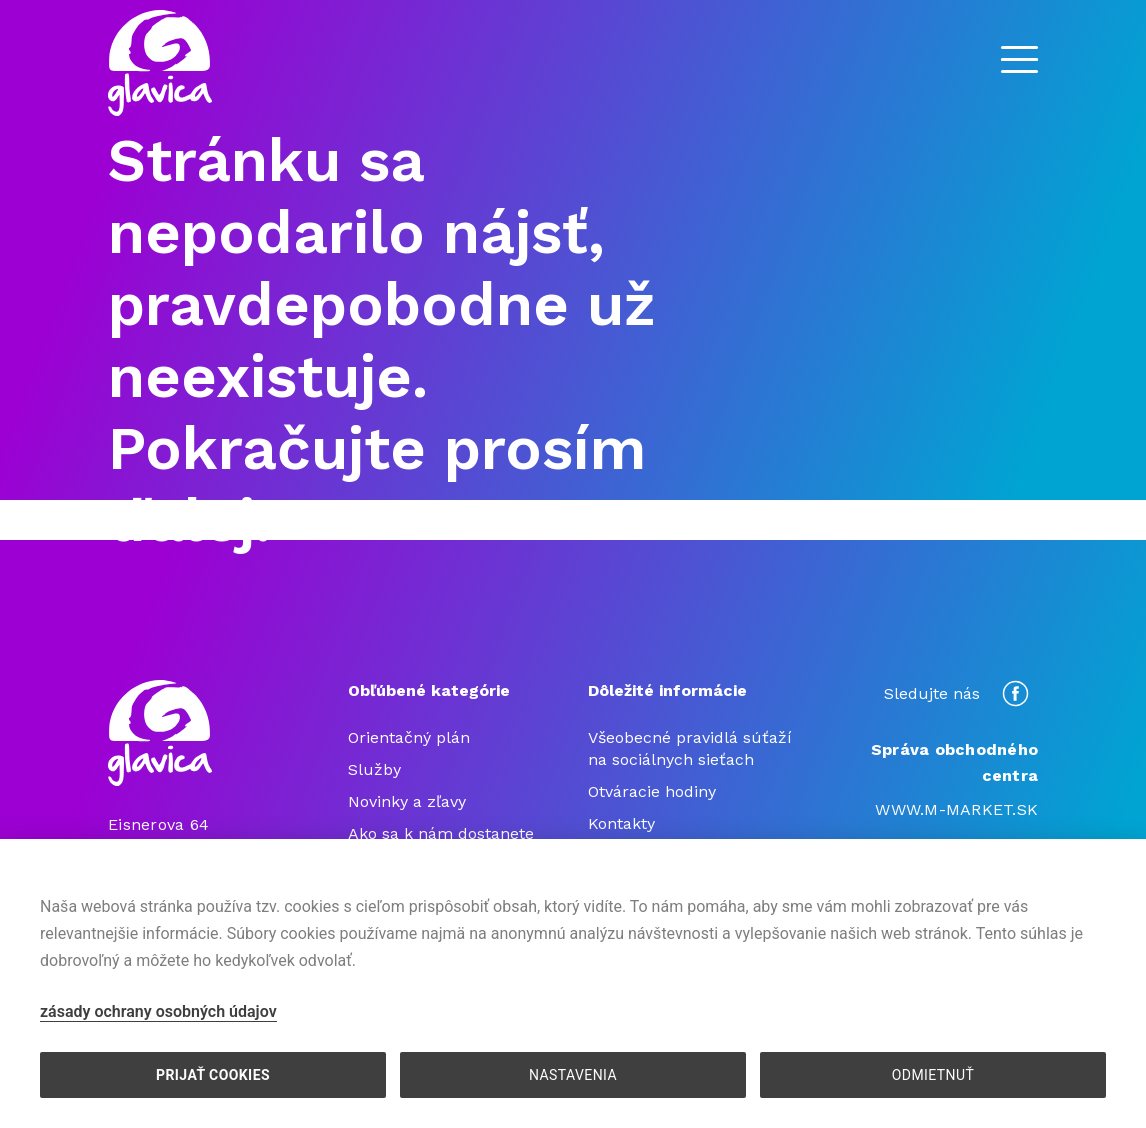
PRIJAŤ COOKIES (213, 1075)
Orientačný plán (409, 737)
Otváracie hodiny (652, 791)
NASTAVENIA (573, 1075)
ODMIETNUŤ (933, 1075)
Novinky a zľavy (407, 801)
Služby (374, 769)
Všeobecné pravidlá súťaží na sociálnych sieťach (690, 748)
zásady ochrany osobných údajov (158, 1011)
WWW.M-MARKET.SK (956, 809)
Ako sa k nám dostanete (441, 833)
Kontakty (621, 823)
